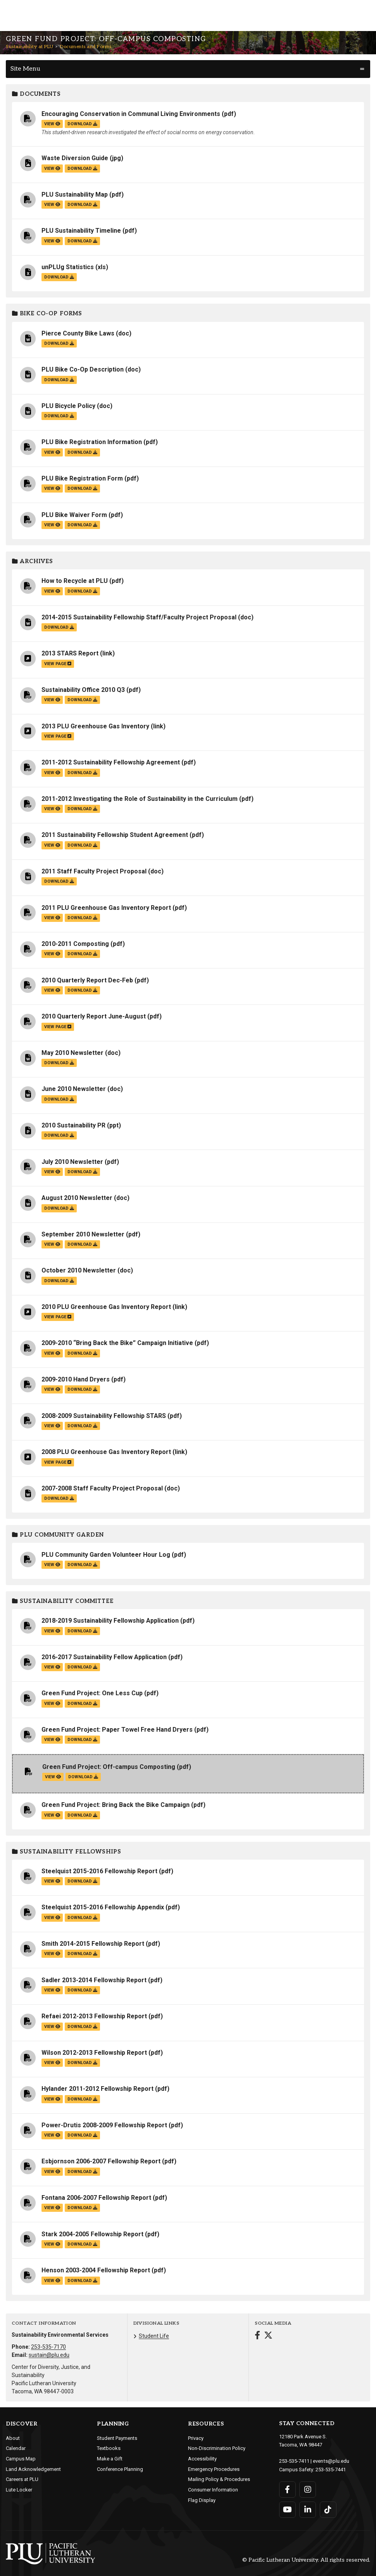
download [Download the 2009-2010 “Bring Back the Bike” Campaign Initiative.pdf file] (82, 1353)
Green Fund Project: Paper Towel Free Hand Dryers (117, 1729)
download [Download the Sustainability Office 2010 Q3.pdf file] (82, 699)
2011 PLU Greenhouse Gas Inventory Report (106, 907)
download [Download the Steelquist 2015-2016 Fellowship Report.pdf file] (82, 1881)
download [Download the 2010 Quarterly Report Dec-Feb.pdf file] (82, 990)
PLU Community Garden (58, 1535)
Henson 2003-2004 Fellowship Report (95, 2270)
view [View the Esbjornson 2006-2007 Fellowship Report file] (52, 2171)
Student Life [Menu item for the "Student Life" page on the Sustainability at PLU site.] (154, 2336)
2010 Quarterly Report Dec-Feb (87, 980)
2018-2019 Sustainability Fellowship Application (110, 1620)
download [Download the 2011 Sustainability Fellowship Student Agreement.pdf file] (82, 845)
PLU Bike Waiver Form (74, 515)
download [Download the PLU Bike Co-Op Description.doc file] (59, 379)
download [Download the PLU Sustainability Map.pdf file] (82, 204)
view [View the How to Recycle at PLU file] (52, 591)
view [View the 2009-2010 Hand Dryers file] (52, 1389)
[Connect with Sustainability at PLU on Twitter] (268, 2336)
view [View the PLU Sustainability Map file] (52, 204)
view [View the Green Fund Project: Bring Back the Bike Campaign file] (52, 1815)
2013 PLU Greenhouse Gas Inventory (95, 726)
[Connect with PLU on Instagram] (307, 2489)
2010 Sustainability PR (73, 1125)
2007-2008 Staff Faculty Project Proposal (102, 1488)
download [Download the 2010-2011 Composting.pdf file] (82, 953)
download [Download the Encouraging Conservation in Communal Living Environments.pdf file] (82, 123)
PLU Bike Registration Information (91, 442)
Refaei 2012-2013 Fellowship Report (94, 2016)
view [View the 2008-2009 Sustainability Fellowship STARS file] (52, 1425)
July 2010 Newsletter (72, 1161)
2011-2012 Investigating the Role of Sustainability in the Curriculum (139, 798)
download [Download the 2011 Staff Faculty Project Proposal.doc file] (59, 881)
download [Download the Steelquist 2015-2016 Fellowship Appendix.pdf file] (82, 1917)
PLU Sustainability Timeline (81, 230)
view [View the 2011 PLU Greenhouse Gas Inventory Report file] (52, 917)
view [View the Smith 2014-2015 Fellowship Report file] (52, 1953)
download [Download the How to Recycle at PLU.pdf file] (82, 591)
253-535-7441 (331, 2469)
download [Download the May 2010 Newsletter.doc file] (59, 1062)
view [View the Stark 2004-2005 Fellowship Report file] (52, 2244)
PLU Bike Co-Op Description (82, 369)
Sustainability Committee (63, 1601)
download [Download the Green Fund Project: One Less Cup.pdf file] (82, 1703)
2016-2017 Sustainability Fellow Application (104, 1657)
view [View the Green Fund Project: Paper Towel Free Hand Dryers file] (52, 1739)
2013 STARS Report (69, 653)
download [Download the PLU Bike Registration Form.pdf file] (82, 488)
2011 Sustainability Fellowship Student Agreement (114, 834)
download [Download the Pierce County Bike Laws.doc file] (59, 343)
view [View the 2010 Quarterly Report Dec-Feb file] (52, 990)
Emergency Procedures (214, 2469)
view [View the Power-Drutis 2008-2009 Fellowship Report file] (52, 2135)
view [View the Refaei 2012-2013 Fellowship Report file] (52, 2026)
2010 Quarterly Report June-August (93, 1016)
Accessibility (202, 2459)
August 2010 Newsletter (76, 1198)
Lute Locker (19, 2490)
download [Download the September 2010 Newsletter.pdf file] (82, 1244)
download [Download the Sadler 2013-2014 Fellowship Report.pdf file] (82, 1990)
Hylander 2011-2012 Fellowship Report (97, 2088)
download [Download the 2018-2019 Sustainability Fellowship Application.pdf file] (82, 1631)
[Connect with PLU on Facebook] (287, 2489)
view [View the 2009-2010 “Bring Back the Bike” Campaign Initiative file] (52, 1353)
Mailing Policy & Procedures (219, 2479)
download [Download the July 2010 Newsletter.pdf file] (82, 1171)
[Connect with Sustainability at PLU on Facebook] (257, 2336)
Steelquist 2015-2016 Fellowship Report (99, 1871)
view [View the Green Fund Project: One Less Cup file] (52, 1703)
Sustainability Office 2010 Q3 (83, 689)
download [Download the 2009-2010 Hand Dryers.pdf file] (82, 1389)
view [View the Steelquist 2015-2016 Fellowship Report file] (52, 1881)
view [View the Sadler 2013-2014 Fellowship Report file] (52, 1990)
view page (57, 663)
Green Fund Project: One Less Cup (92, 1693)
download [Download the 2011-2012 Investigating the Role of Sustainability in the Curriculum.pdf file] (82, 808)
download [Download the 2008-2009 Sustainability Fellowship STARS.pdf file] (82, 1425)
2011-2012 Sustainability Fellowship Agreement (110, 762)
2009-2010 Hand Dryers (75, 1379)
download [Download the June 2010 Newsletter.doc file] (59, 1099)
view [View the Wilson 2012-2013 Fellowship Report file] (52, 2062)
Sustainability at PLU (29, 47)
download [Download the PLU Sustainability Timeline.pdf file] (82, 241)
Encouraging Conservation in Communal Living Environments (130, 114)
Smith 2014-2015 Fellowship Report (92, 1943)
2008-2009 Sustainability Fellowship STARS (103, 1415)
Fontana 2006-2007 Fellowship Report (96, 2197)
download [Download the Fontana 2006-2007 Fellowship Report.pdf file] (82, 2207)
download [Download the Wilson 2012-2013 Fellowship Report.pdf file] (82, 2062)
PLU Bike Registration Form (82, 478)
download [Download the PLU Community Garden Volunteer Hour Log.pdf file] (82, 1564)
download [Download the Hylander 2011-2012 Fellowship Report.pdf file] (82, 2099)
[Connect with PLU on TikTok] (327, 2509)
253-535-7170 (48, 2347)
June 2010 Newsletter (73, 1089)
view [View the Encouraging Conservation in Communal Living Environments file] (52, 123)
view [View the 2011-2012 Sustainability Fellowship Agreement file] (52, 772)
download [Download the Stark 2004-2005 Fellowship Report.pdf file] (82, 2244)
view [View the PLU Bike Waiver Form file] (52, 524)
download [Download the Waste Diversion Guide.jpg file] (82, 168)
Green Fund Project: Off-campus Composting (108, 1766)
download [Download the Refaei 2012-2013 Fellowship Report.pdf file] (82, 2026)
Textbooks (109, 2448)
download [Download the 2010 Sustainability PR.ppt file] (59, 1135)
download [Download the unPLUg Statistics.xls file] (59, 277)
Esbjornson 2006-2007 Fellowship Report (100, 2161)
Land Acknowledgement (33, 2469)
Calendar (16, 2448)
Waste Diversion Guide (74, 158)
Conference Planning (120, 2469)
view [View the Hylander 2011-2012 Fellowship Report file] (52, 2099)
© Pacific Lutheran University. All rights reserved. (306, 2559)
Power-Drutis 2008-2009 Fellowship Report (104, 2125)
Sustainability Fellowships (66, 1851)
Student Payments (117, 2438)
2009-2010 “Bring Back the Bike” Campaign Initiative (117, 1343)
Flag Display (202, 2500)
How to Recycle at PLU (74, 580)
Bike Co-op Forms (47, 313)
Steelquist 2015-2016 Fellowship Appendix (102, 1907)
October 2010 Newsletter (78, 1270)
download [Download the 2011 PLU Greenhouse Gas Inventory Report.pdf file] (82, 917)
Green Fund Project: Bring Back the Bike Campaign (115, 1804)
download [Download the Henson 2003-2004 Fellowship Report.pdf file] (82, 2280)
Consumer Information (213, 2490)
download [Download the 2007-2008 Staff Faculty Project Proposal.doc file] (59, 1498)
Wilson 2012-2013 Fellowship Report (94, 2052)
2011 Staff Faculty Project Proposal (94, 871)
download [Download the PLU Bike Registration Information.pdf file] (82, 452)
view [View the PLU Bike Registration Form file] (52, 488)
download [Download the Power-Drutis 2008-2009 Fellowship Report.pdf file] (82, 2135)
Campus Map (21, 2459)
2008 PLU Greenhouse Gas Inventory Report (106, 1452)
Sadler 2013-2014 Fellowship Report (94, 1980)
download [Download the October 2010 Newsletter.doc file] (59, 1280)
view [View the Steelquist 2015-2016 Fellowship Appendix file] (52, 1917)
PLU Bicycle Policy (68, 406)
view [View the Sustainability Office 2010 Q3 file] (52, 699)
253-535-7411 (294, 2461)
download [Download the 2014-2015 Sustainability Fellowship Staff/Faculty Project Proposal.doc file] (59, 627)
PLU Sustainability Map (74, 194)
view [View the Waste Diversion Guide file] (52, 168)
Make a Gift (109, 2459)
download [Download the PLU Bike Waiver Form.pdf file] (82, 524)
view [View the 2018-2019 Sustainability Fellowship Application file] (52, 1631)
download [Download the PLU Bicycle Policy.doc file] (59, 415)
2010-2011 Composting (75, 943)
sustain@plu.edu (49, 2355)
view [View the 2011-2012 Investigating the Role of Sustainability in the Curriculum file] (52, 808)
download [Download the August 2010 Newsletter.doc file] (59, 1208)
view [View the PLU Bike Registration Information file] (52, 452)
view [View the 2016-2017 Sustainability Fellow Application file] (52, 1667)
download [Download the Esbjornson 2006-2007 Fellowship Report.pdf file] (82, 2171)
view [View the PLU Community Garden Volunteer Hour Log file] (52, 1564)
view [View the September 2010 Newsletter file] (52, 1244)
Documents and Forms (86, 47)
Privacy (196, 2438)
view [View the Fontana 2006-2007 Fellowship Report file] (52, 2207)
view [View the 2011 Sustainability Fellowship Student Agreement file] (52, 845)
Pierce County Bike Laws (77, 333)
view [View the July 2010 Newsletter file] (52, 1171)
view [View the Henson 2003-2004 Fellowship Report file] (52, 2280)
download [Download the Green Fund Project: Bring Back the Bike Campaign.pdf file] (82, 1815)
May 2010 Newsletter (72, 1052)
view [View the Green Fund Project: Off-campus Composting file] (53, 1776)
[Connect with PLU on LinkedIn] (307, 2509)
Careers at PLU (22, 2479)
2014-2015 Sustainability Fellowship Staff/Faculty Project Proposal (138, 617)
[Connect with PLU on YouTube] (287, 2509)
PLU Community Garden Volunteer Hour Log (105, 1554)
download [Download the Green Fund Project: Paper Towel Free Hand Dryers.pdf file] (82, 1739)
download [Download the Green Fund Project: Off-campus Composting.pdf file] (83, 1776)
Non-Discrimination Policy (216, 2448)
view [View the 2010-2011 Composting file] (52, 953)
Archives (32, 561)
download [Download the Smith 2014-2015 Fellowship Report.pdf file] (82, 1953)
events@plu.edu (331, 2461)
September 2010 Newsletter (82, 1234)
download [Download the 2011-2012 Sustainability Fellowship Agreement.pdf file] (82, 772)
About (13, 2438)
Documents (36, 94)
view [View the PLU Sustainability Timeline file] (52, 241)
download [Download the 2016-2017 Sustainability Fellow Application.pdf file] (82, 1667)
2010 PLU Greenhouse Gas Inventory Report (106, 1306)
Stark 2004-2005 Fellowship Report (92, 2234)
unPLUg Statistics (67, 267)
